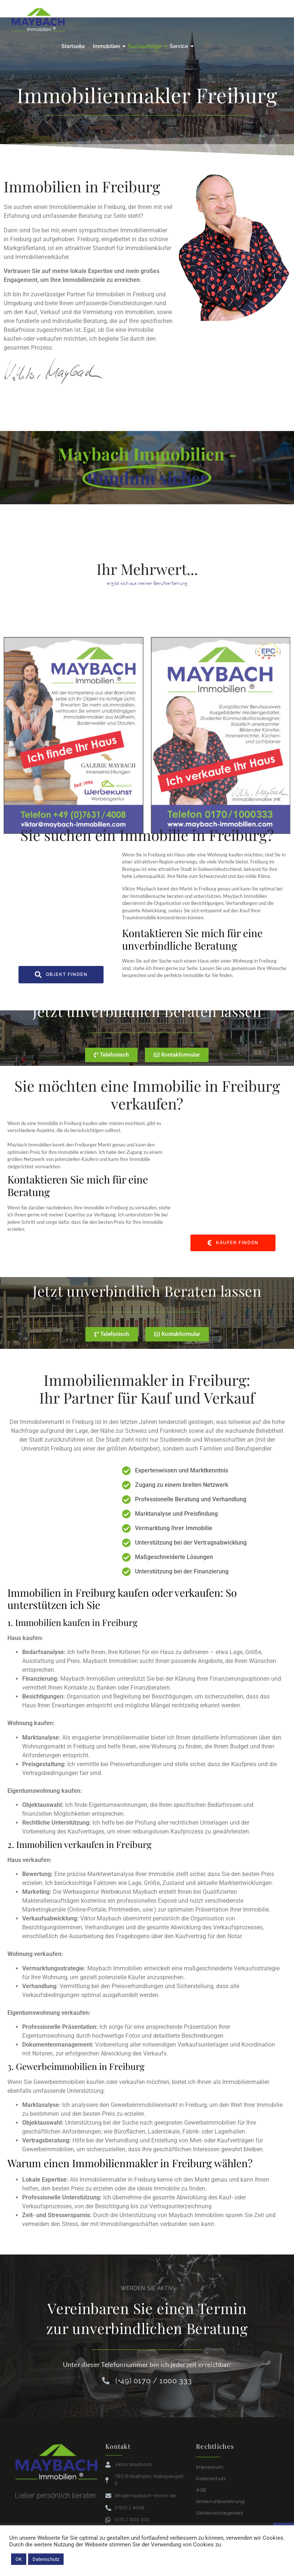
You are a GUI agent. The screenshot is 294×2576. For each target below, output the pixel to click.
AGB (201, 2484)
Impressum (209, 2461)
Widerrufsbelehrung (220, 2495)
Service (180, 46)
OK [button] (19, 2559)
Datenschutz (211, 2472)
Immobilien (107, 46)
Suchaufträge (145, 46)
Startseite (73, 46)
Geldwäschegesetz (219, 2507)
